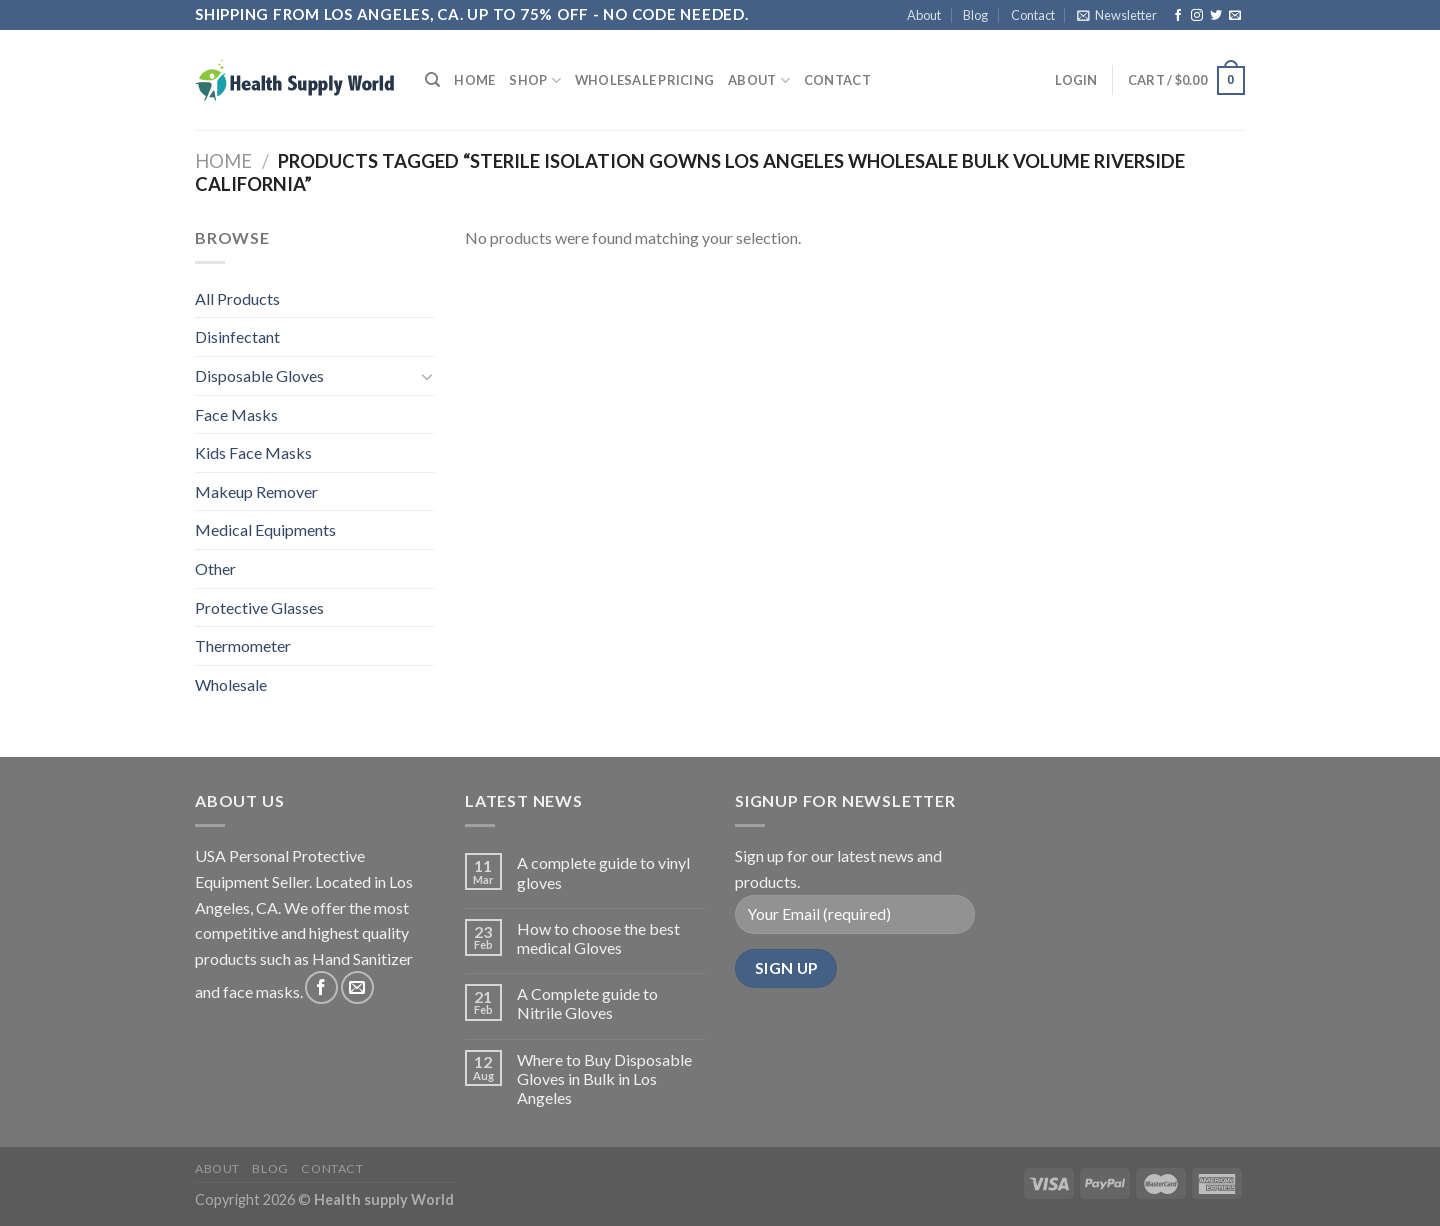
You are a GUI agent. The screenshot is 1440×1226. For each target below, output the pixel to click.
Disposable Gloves (259, 375)
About (924, 15)
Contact (1033, 15)
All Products (237, 298)
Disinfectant (237, 336)
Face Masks (236, 414)
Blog (975, 15)
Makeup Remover (256, 491)
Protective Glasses (259, 607)
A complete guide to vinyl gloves (603, 872)
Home (474, 80)
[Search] (432, 80)
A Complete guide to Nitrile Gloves (587, 1003)
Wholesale (231, 684)
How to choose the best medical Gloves (598, 938)
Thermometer (243, 645)
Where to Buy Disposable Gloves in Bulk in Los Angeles (604, 1078)
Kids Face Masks (253, 452)
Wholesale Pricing (644, 80)
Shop (534, 80)
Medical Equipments (265, 529)
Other (215, 568)
